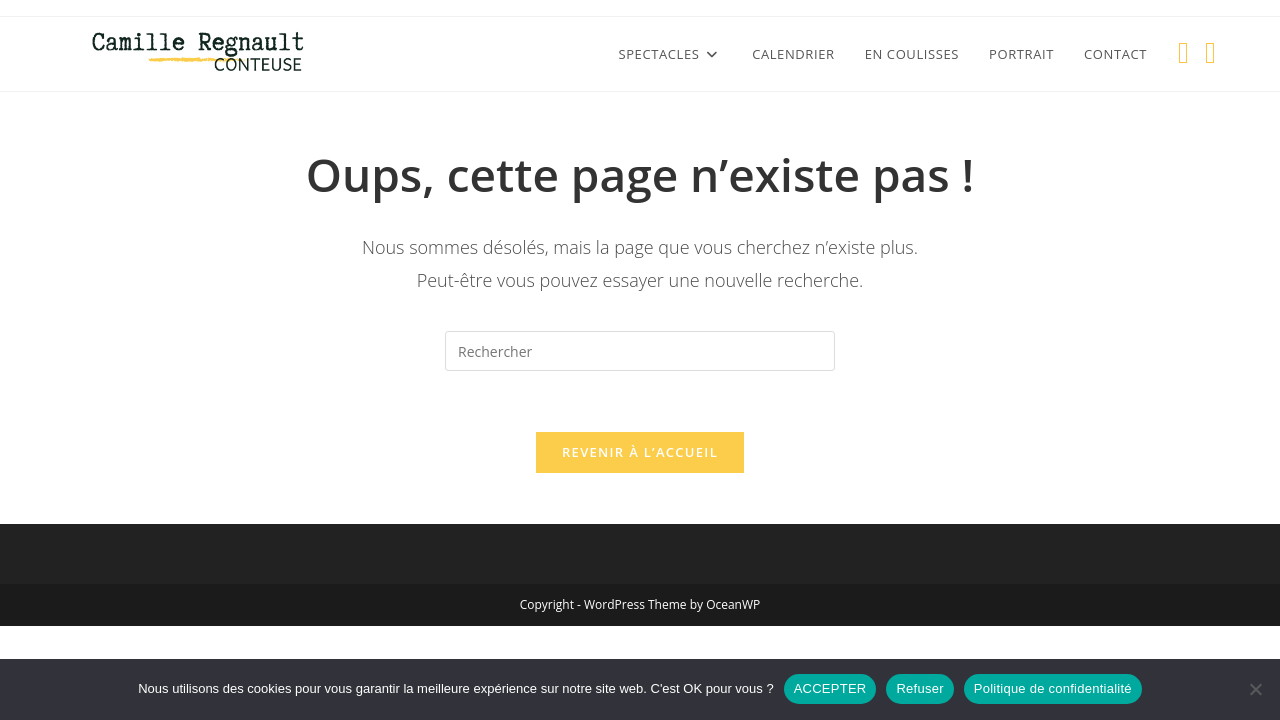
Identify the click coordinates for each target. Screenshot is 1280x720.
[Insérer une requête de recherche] (640, 351)
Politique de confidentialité (1053, 688)
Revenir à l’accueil (640, 452)
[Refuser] (1255, 689)
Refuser (919, 688)
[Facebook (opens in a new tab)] (1183, 52)
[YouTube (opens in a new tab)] (1210, 52)
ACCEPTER (830, 688)
